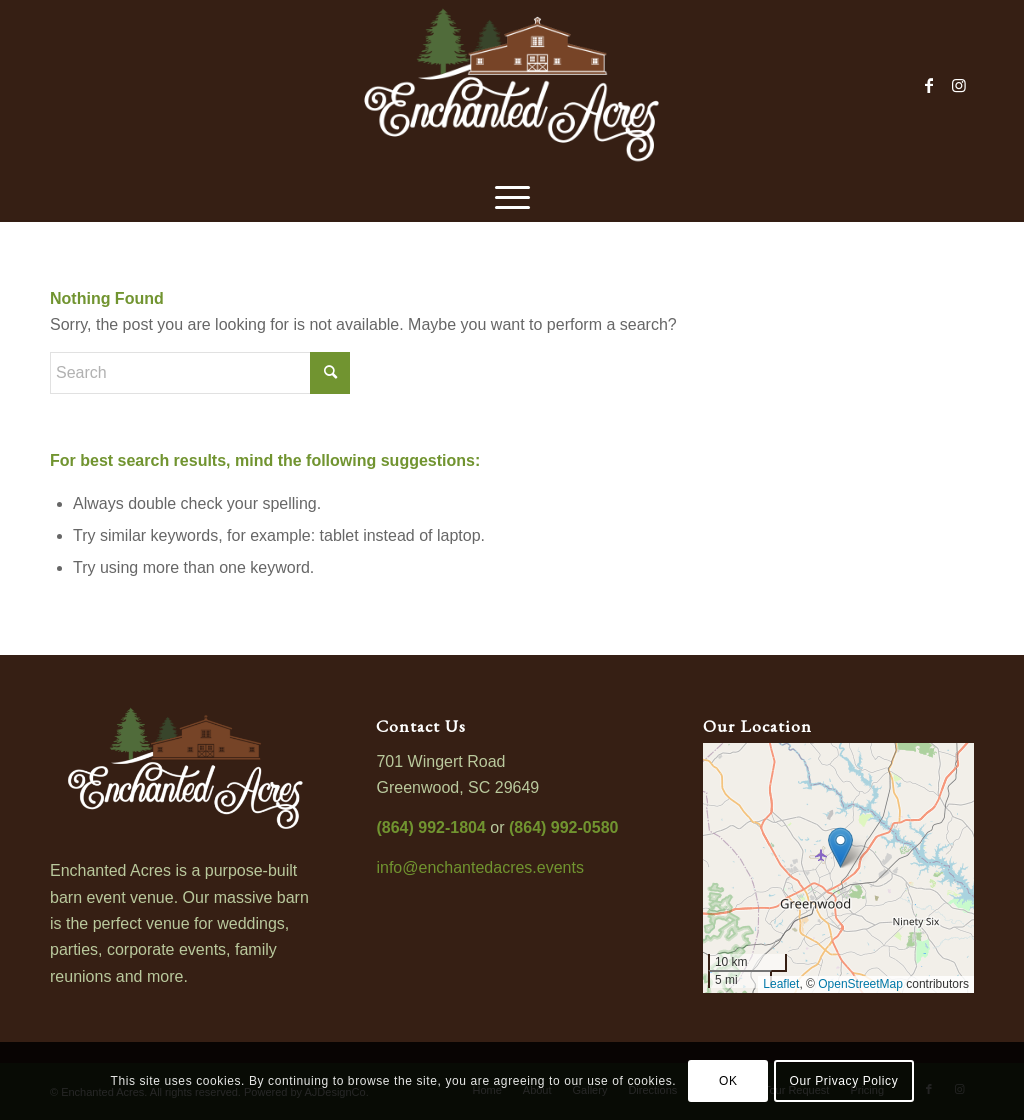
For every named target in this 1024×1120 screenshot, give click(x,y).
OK (728, 1081)
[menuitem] (512, 195)
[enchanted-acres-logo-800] (512, 85)
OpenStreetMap (860, 984)
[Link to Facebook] (929, 85)
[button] (840, 847)
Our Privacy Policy (843, 1081)
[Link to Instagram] (959, 85)
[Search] (200, 373)
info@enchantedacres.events (479, 867)
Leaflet (781, 984)
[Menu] (512, 195)
